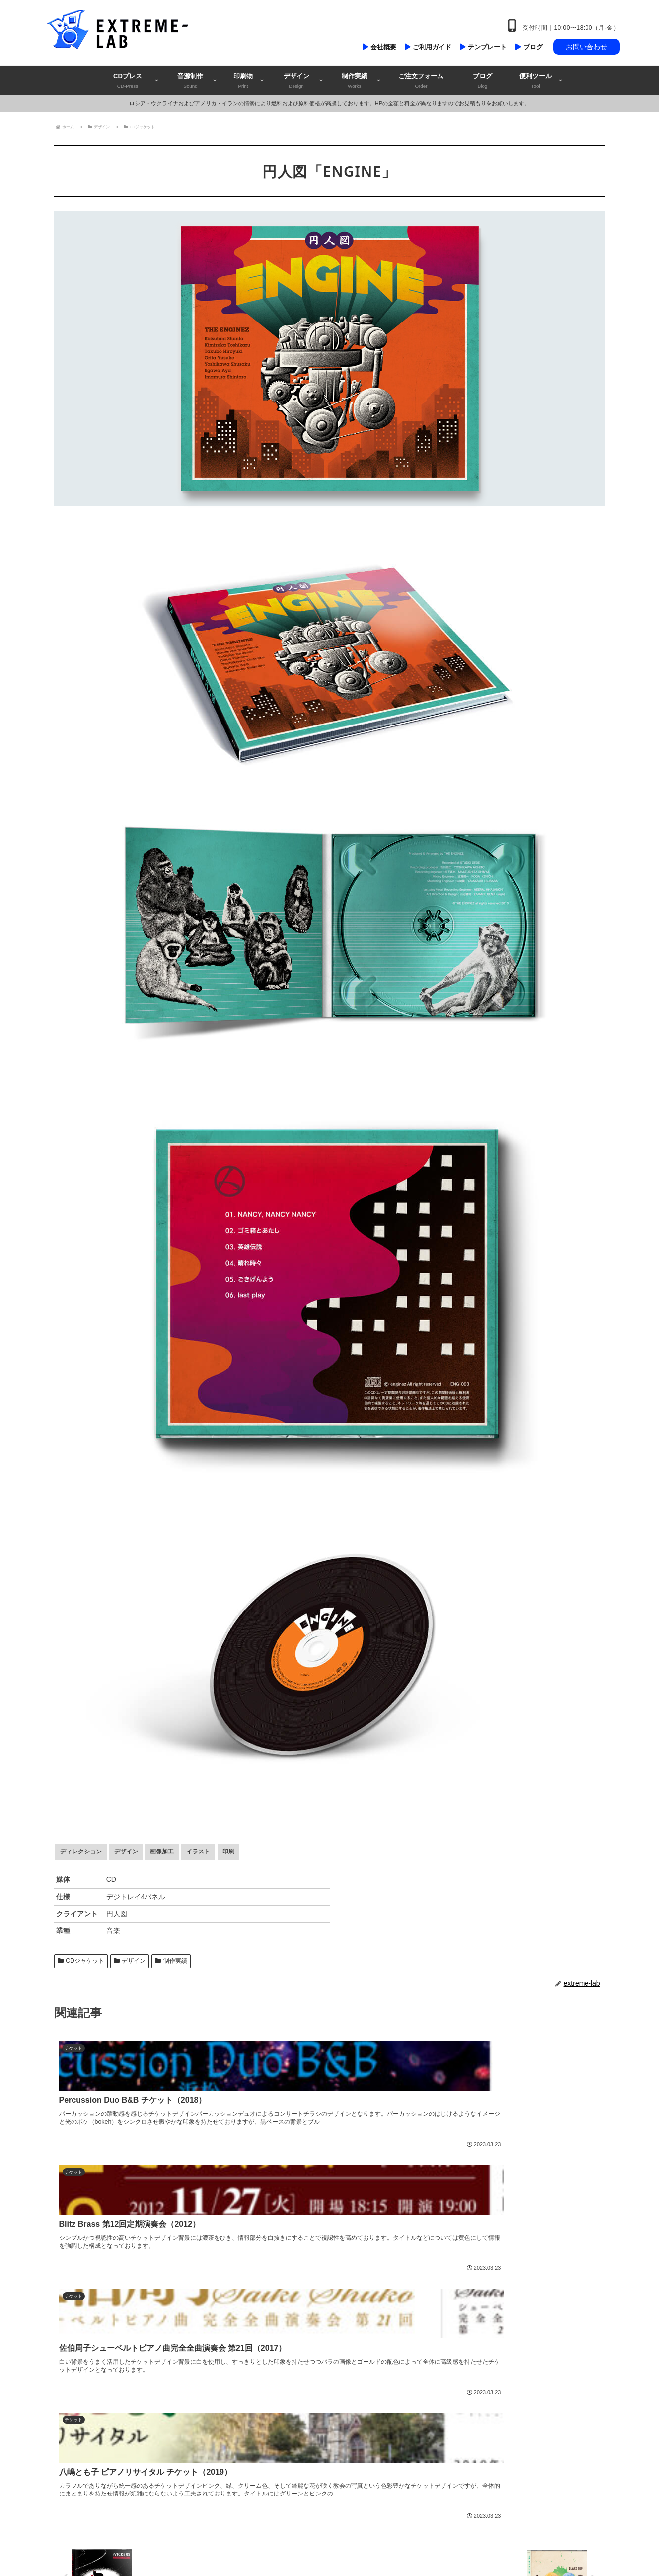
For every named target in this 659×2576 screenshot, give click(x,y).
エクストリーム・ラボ (121, 2457)
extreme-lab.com (79, 2391)
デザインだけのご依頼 (272, 2464)
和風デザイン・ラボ (128, 2479)
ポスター (255, 2401)
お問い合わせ (586, 47)
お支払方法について (463, 2422)
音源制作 (255, 2358)
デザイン (130, 1960)
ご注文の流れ (454, 2337)
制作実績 (171, 1960)
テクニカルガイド (460, 2379)
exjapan (85, 2423)
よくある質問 (454, 2506)
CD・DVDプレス (265, 2337)
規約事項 (448, 2443)
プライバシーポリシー (466, 2464)
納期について (454, 2401)
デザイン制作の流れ (463, 2358)
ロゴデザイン (261, 2443)
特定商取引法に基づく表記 (472, 2485)
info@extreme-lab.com (90, 2402)
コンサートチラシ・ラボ (140, 2468)
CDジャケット (81, 1960)
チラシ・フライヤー (269, 2379)
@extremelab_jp (88, 2413)
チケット (255, 2422)
